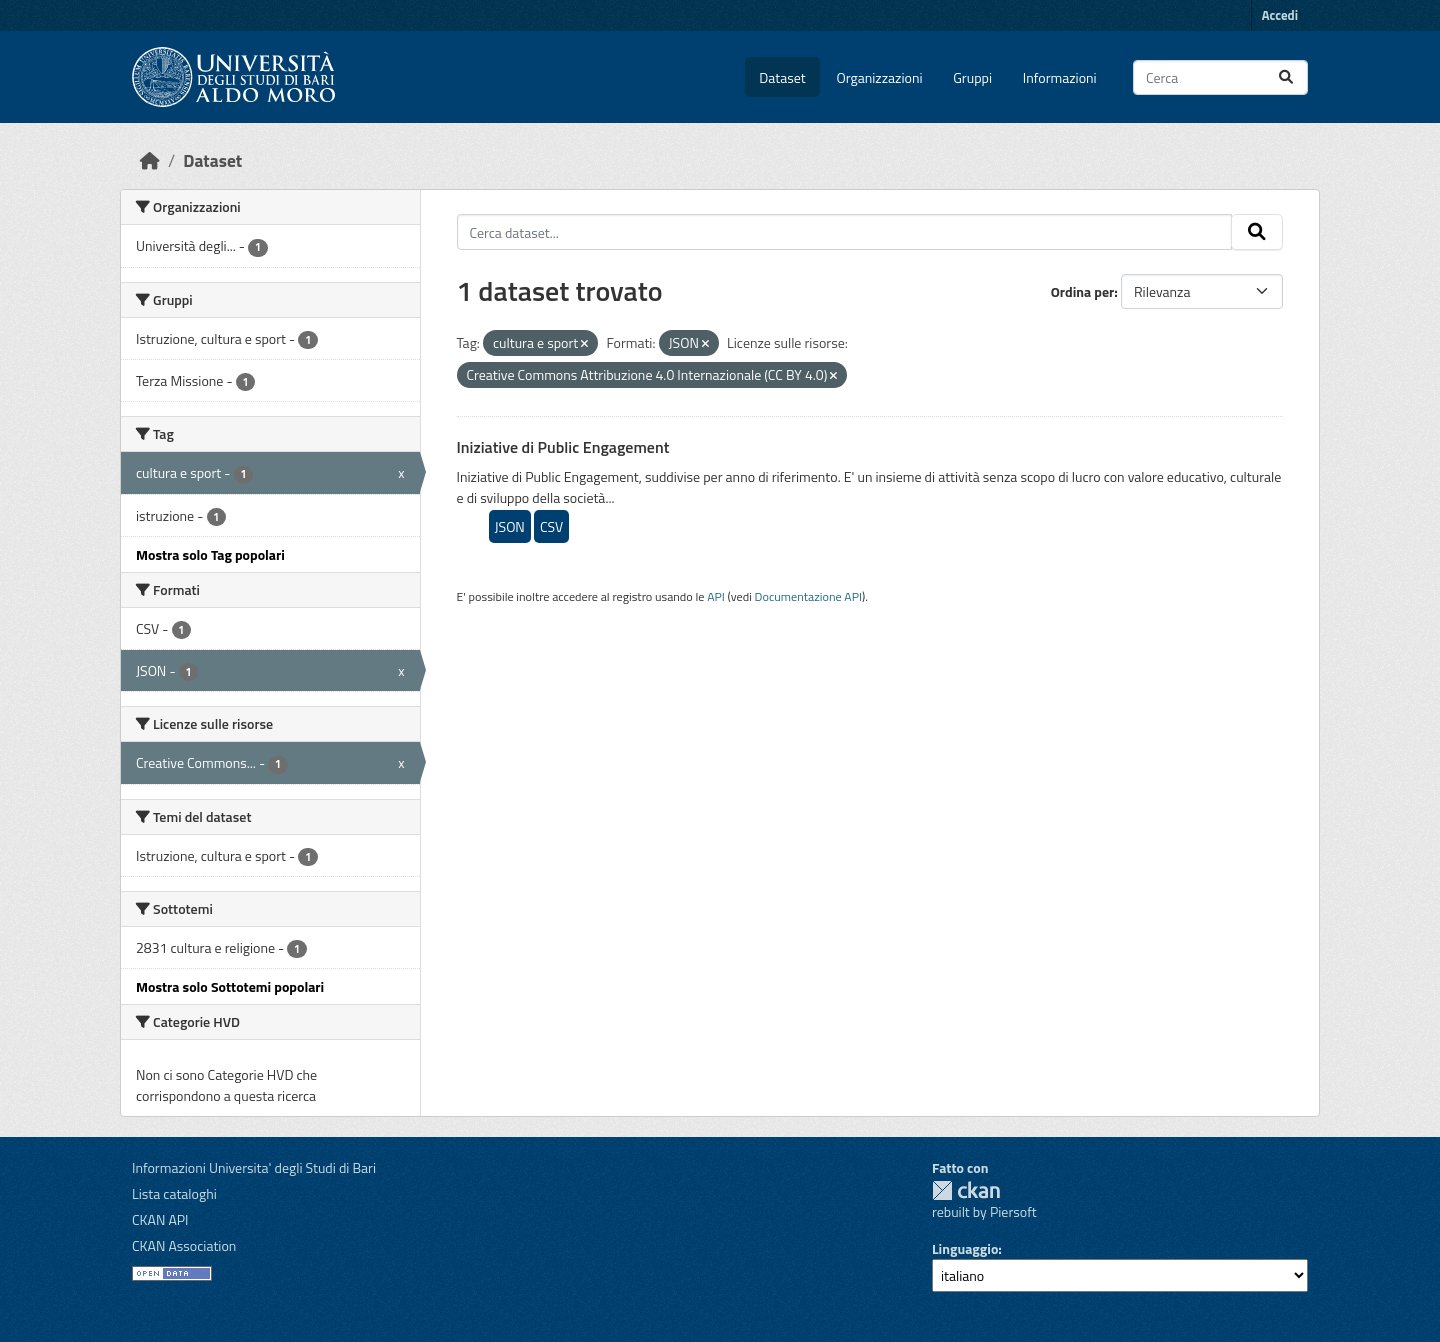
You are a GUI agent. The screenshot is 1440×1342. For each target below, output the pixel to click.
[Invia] (1286, 77)
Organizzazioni (880, 77)
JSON (510, 526)
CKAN (966, 1190)
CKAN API (160, 1219)
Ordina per (1083, 291)
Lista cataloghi (174, 1193)
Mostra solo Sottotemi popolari (230, 986)
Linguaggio (965, 1248)
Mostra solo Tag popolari (210, 554)
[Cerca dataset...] (1220, 77)
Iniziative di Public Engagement (563, 447)
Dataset (782, 77)
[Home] (150, 160)
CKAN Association (184, 1245)
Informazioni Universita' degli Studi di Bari (254, 1167)
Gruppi (972, 77)
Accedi (1280, 15)
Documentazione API (808, 596)
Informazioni (1060, 77)
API (716, 596)
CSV (551, 526)
